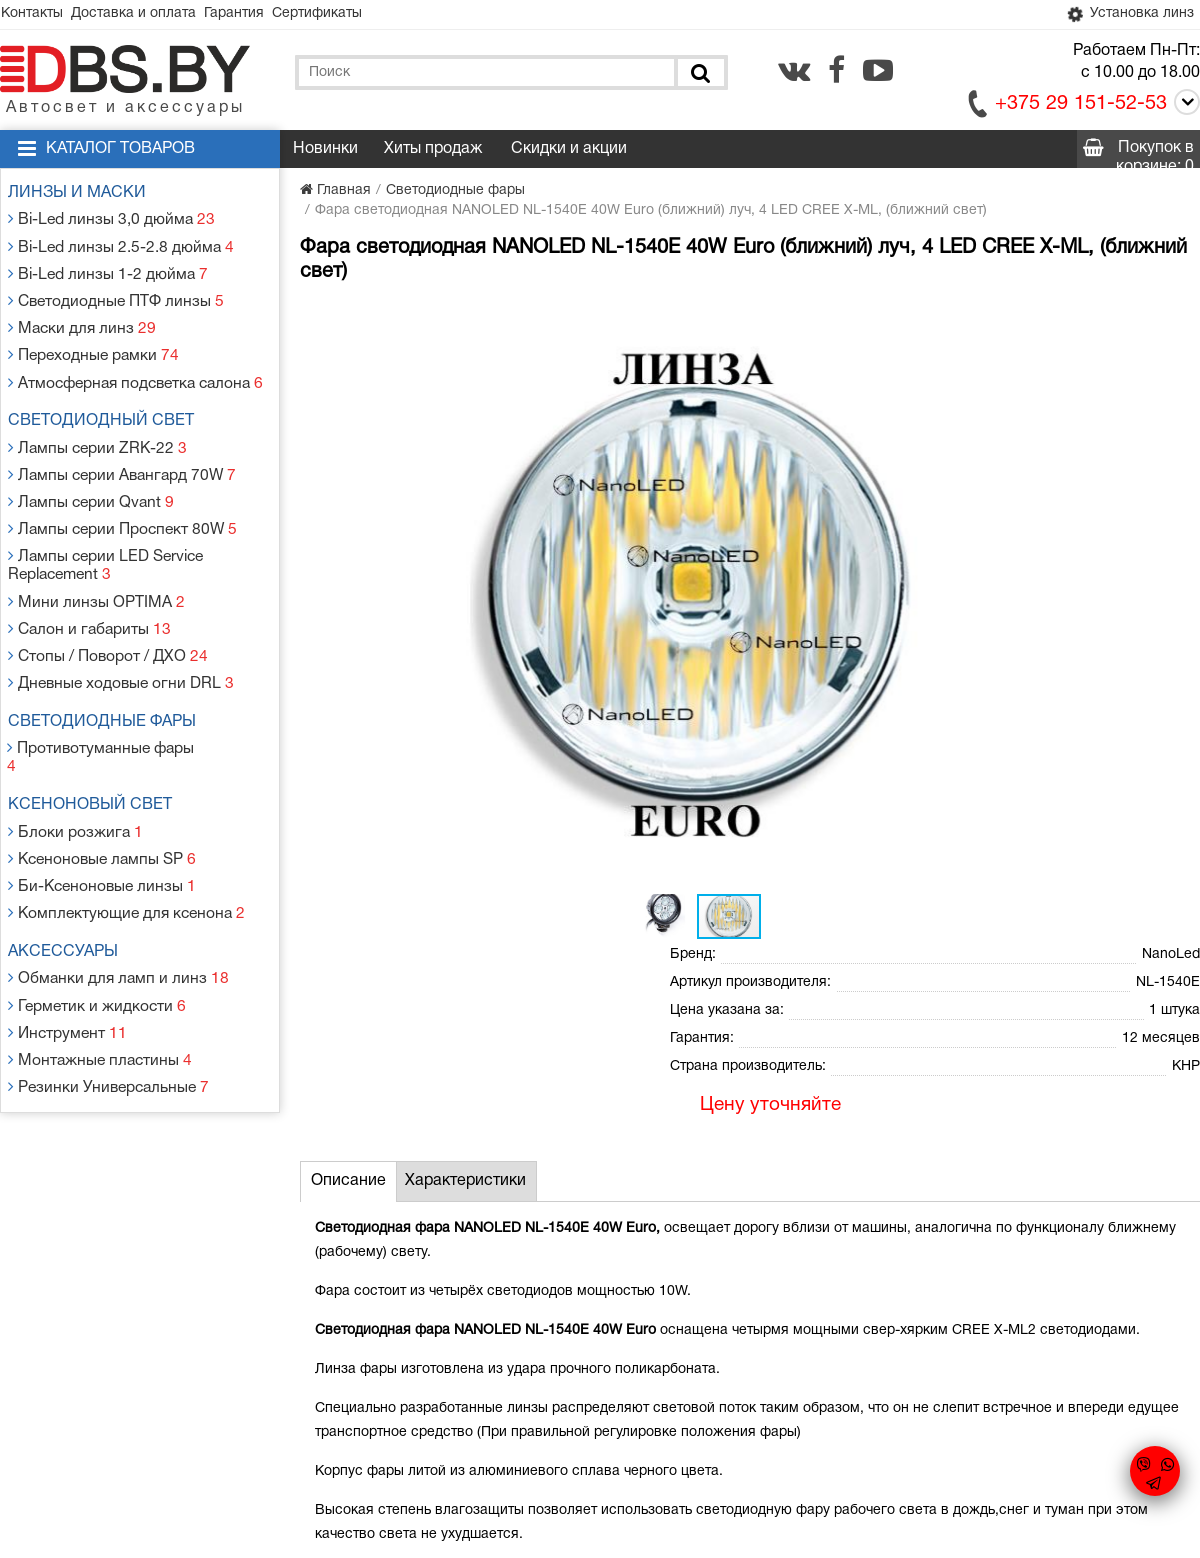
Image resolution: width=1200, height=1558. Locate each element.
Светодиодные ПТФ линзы (114, 292)
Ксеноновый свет (98, 736)
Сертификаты (356, 15)
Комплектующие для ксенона (125, 832)
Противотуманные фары (107, 698)
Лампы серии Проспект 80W (121, 498)
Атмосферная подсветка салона (135, 364)
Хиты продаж (433, 152)
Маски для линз (83, 316)
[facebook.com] (836, 73)
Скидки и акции (569, 152)
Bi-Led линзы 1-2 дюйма (107, 268)
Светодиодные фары (110, 674)
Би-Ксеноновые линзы (102, 808)
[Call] (1183, 108)
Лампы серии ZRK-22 (98, 426)
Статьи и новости (429, 1386)
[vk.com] (794, 73)
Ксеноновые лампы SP (103, 784)
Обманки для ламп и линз (117, 894)
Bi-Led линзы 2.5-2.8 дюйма (119, 244)
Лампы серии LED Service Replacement (107, 531)
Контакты (38, 15)
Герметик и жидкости (97, 918)
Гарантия (262, 15)
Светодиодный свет (109, 402)
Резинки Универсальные (108, 990)
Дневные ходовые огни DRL (120, 636)
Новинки (325, 152)
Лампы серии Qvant (92, 474)
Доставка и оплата (150, 15)
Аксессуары (71, 870)
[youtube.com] (878, 73)
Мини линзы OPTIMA (95, 564)
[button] (632, 320)
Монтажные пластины (100, 966)
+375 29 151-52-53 (1081, 107)
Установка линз (1124, 16)
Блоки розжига (77, 760)
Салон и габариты (90, 588)
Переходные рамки (94, 340)
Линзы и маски (85, 196)
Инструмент (70, 942)
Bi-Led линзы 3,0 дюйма (110, 220)
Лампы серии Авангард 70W (121, 450)
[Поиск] (699, 75)
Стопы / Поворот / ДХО (107, 612)
